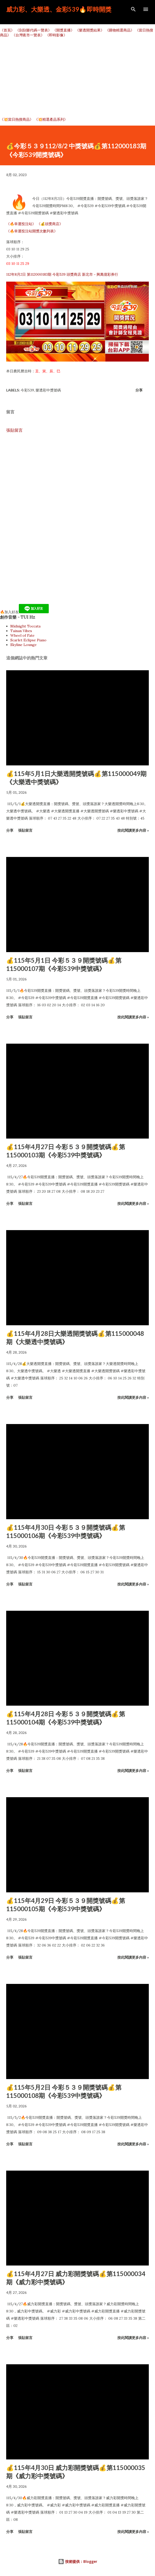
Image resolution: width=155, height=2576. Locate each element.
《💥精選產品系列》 (51, 119)
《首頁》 (7, 30)
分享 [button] (139, 390)
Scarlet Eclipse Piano (28, 640)
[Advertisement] (77, 77)
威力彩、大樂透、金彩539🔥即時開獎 (58, 9)
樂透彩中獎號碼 (48, 390)
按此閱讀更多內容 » (133, 830)
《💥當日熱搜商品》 (16, 119)
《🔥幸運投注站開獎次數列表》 (32, 231)
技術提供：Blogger (77, 2561)
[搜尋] (133, 9)
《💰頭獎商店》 (50, 224)
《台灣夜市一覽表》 (28, 35)
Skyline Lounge (23, 644)
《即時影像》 (56, 35)
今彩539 (27, 390)
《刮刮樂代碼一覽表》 (33, 30)
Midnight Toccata (25, 626)
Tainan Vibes (21, 630)
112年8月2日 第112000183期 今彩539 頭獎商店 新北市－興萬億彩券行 (62, 274)
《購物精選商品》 (119, 30)
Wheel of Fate (22, 635)
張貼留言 (14, 430)
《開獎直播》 (63, 30)
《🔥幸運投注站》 (21, 224)
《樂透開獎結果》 (89, 30)
